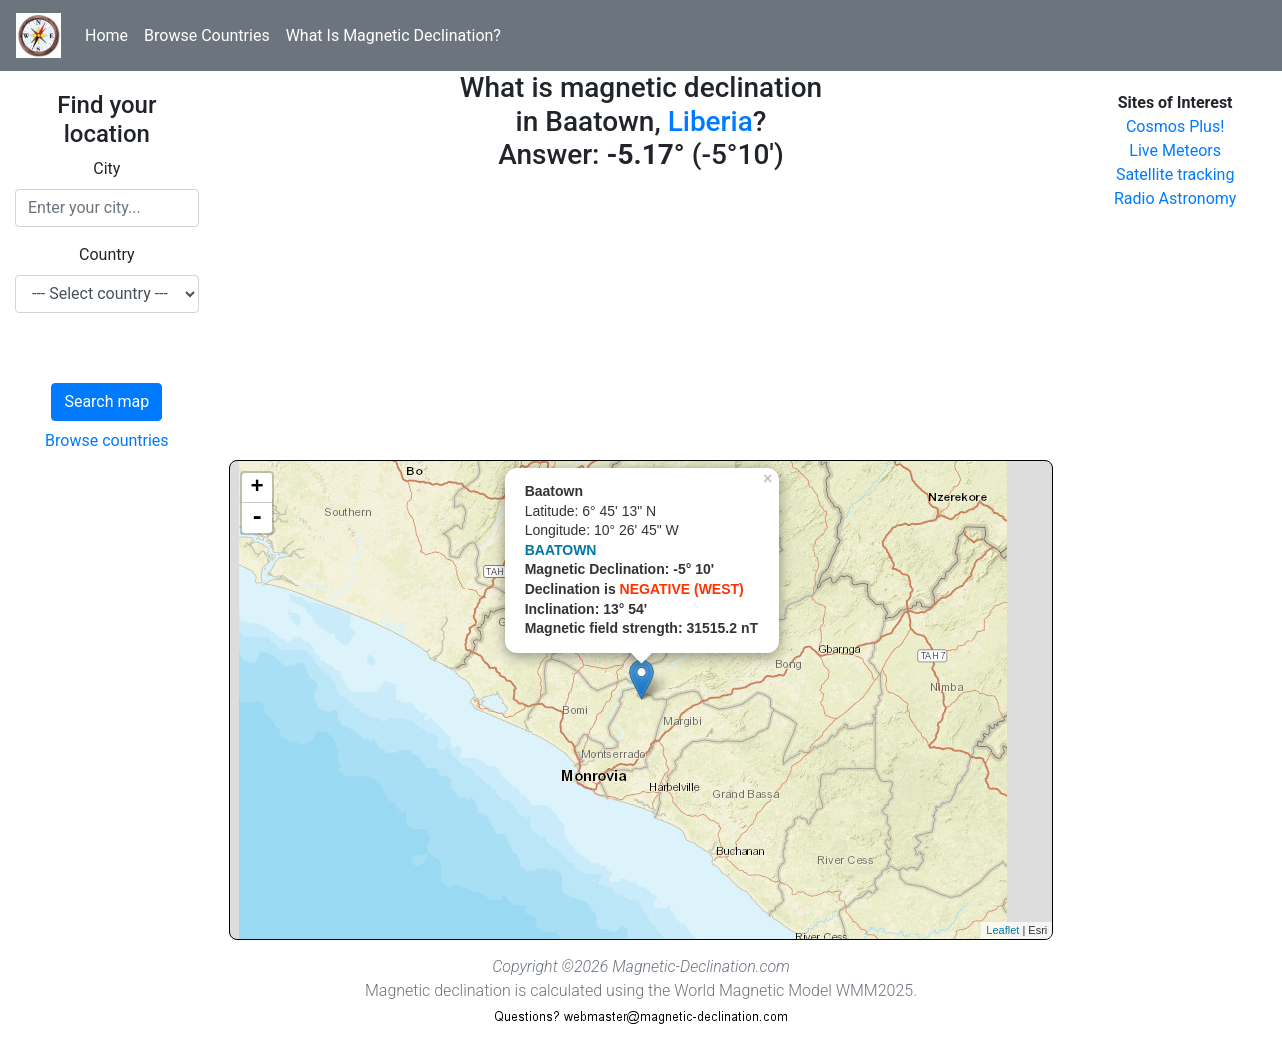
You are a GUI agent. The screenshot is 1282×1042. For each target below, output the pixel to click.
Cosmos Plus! (1175, 126)
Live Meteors (1175, 150)
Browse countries (107, 440)
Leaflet (1002, 930)
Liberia (710, 121)
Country (107, 254)
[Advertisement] (641, 320)
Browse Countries (207, 35)
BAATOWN (561, 550)
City (106, 168)
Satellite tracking (1175, 174)
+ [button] (257, 488)
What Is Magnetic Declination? (393, 35)
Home (106, 35)
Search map (106, 401)
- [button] (257, 518)
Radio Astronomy (1175, 198)
